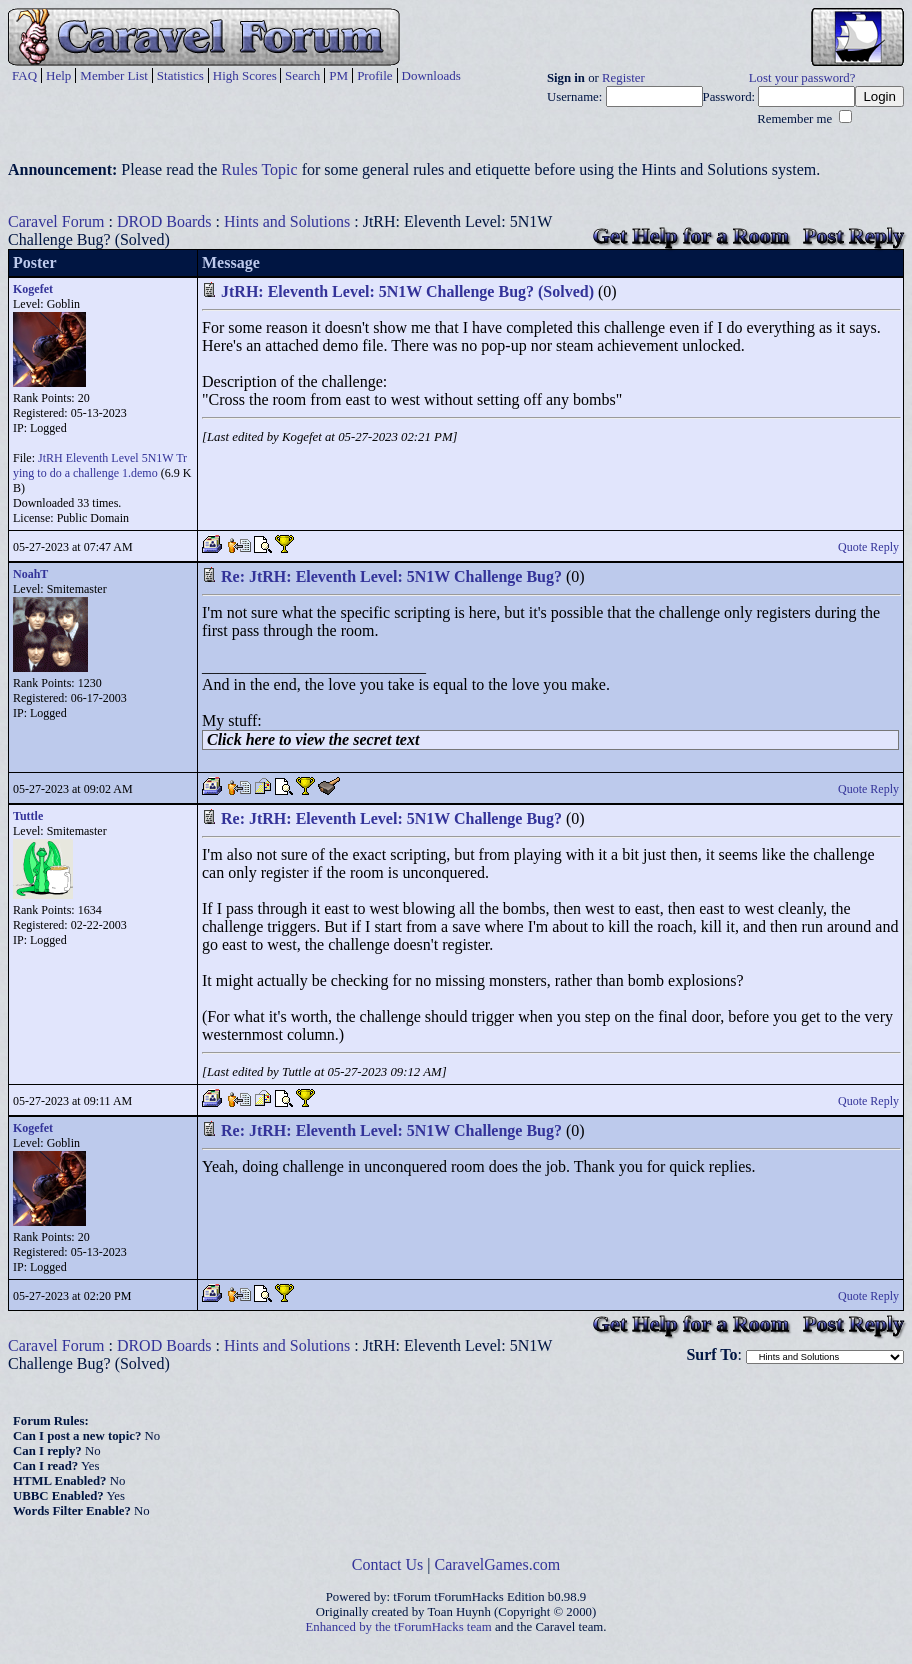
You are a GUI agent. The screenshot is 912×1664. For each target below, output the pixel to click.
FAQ (24, 75)
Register (623, 78)
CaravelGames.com (498, 1564)
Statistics (180, 75)
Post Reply (853, 235)
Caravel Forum (56, 221)
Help (58, 75)
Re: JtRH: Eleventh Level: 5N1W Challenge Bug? (391, 576)
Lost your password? (802, 78)
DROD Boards (164, 221)
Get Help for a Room (691, 235)
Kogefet (33, 289)
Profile (374, 75)
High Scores (245, 75)
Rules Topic (259, 169)
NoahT (30, 574)
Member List (114, 75)
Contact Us (388, 1564)
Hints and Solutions (287, 221)
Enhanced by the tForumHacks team (399, 1627)
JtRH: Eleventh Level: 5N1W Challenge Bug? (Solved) (407, 291)
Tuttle (28, 816)
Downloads (431, 75)
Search (302, 75)
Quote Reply (868, 547)
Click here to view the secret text (313, 739)
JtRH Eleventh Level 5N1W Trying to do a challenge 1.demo (100, 465)
